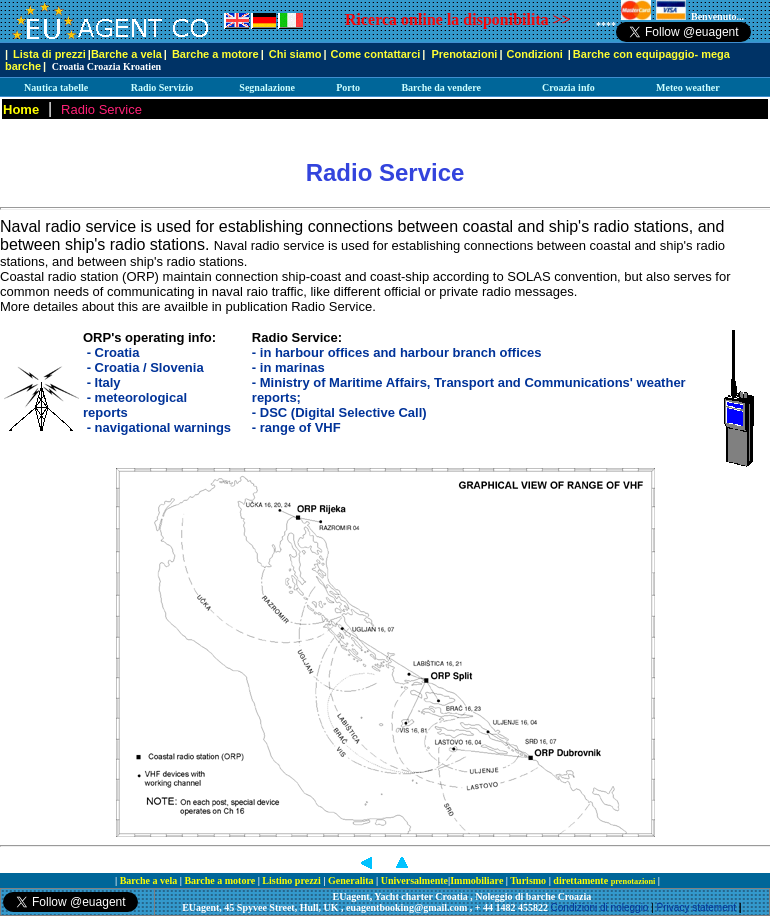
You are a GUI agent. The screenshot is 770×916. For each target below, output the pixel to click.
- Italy (104, 382)
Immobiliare (478, 880)
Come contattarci (375, 54)
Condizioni (536, 54)
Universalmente (414, 880)
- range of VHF (296, 427)
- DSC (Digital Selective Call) (339, 412)
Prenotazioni (464, 54)
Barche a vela (126, 54)
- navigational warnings (159, 427)
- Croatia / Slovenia (145, 367)
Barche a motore (215, 54)
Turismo (529, 880)
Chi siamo (295, 54)
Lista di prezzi (49, 54)
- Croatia (113, 352)
